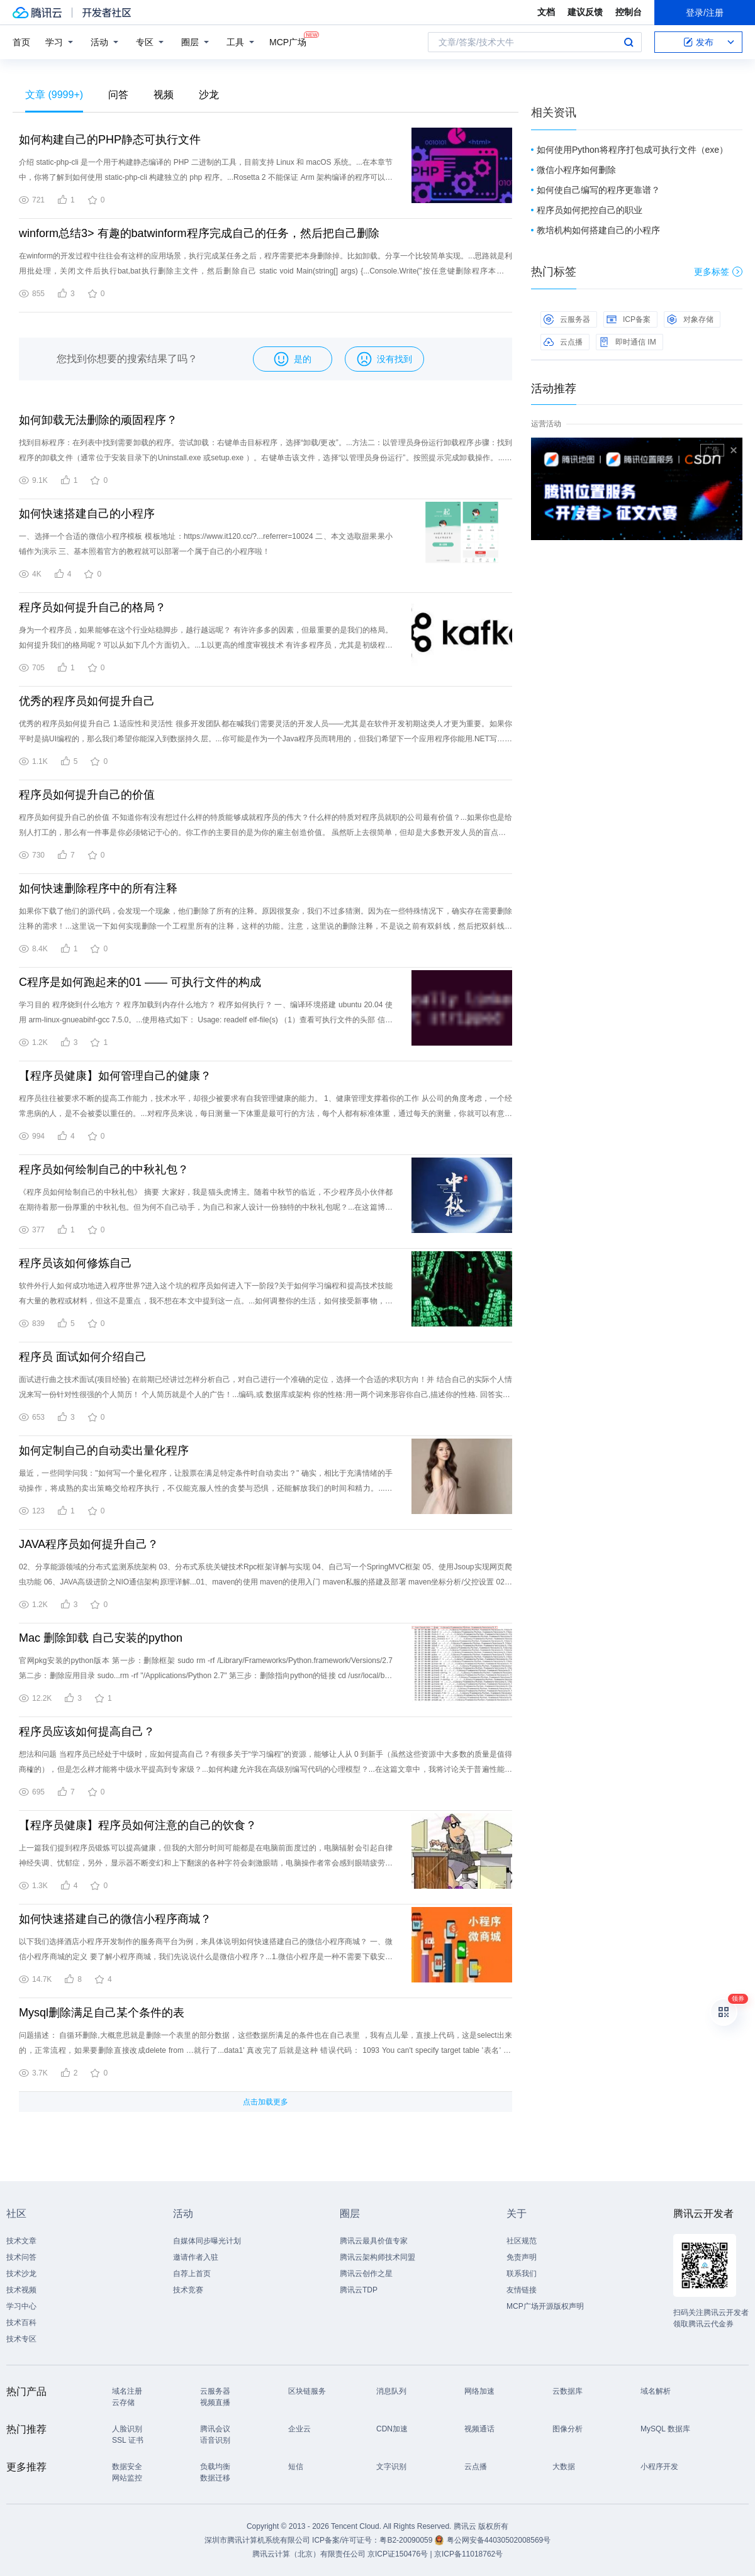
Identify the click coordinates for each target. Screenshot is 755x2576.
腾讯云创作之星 (366, 2273)
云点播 (563, 342)
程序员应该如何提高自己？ (87, 1731)
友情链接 (521, 2290)
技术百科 (21, 2322)
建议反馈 (585, 12)
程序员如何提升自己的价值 (87, 794)
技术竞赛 (188, 2290)
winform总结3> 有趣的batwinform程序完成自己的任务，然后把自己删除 (199, 233)
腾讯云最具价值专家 (374, 2240)
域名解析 (655, 2391)
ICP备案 (629, 319)
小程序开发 (659, 2466)
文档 (546, 12)
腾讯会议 (215, 2428)
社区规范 (521, 2240)
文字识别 (391, 2466)
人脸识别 (127, 2428)
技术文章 (21, 2240)
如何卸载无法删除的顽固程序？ (98, 420)
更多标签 (718, 272)
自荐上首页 (192, 2273)
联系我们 (521, 2273)
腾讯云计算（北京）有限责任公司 (309, 2554)
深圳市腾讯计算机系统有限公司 (257, 2540)
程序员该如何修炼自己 (75, 1263)
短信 (295, 2466)
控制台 (628, 12)
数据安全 (127, 2466)
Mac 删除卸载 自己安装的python (100, 1638)
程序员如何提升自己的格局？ (92, 607)
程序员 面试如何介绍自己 (83, 1357)
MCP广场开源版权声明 (545, 2306)
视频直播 (215, 2402)
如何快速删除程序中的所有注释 (98, 888)
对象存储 (690, 319)
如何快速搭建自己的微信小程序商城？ (115, 1919)
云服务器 (567, 319)
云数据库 (567, 2391)
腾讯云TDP (359, 2290)
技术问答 (21, 2257)
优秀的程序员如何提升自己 (87, 701)
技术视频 (21, 2290)
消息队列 (391, 2391)
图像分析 (567, 2428)
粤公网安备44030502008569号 (499, 2540)
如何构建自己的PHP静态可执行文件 (110, 139)
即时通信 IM (627, 342)
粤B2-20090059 (406, 2540)
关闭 (733, 450)
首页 (21, 42)
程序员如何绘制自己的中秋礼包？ (104, 1169)
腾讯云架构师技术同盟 (377, 2257)
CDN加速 (392, 2428)
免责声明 (521, 2257)
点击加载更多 (265, 2102)
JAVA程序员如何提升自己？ (89, 1544)
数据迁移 (215, 2478)
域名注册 (127, 2391)
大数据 (563, 2466)
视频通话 (479, 2428)
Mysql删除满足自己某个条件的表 (101, 2012)
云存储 (123, 2402)
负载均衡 (215, 2466)
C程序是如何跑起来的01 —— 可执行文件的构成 (140, 982)
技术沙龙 (21, 2273)
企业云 (299, 2428)
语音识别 (215, 2440)
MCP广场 (287, 41)
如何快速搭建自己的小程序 (87, 513)
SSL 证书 (127, 2440)
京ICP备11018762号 (468, 2554)
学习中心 (21, 2306)
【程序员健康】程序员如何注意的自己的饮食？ (138, 1825)
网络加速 (479, 2391)
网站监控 (127, 2478)
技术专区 (21, 2339)
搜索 (629, 42)
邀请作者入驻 (195, 2257)
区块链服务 (307, 2391)
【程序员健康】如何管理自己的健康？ (115, 1076)
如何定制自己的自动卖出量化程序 (104, 1450)
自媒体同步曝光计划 (207, 2240)
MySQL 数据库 (665, 2428)
